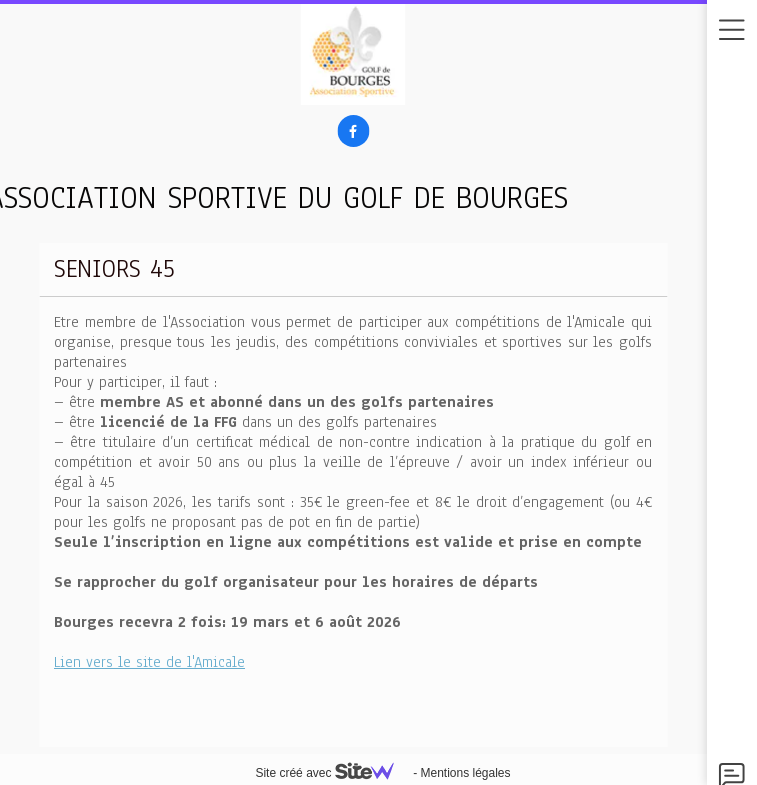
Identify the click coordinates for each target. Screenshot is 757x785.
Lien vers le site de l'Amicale (149, 662)
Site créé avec (332, 773)
